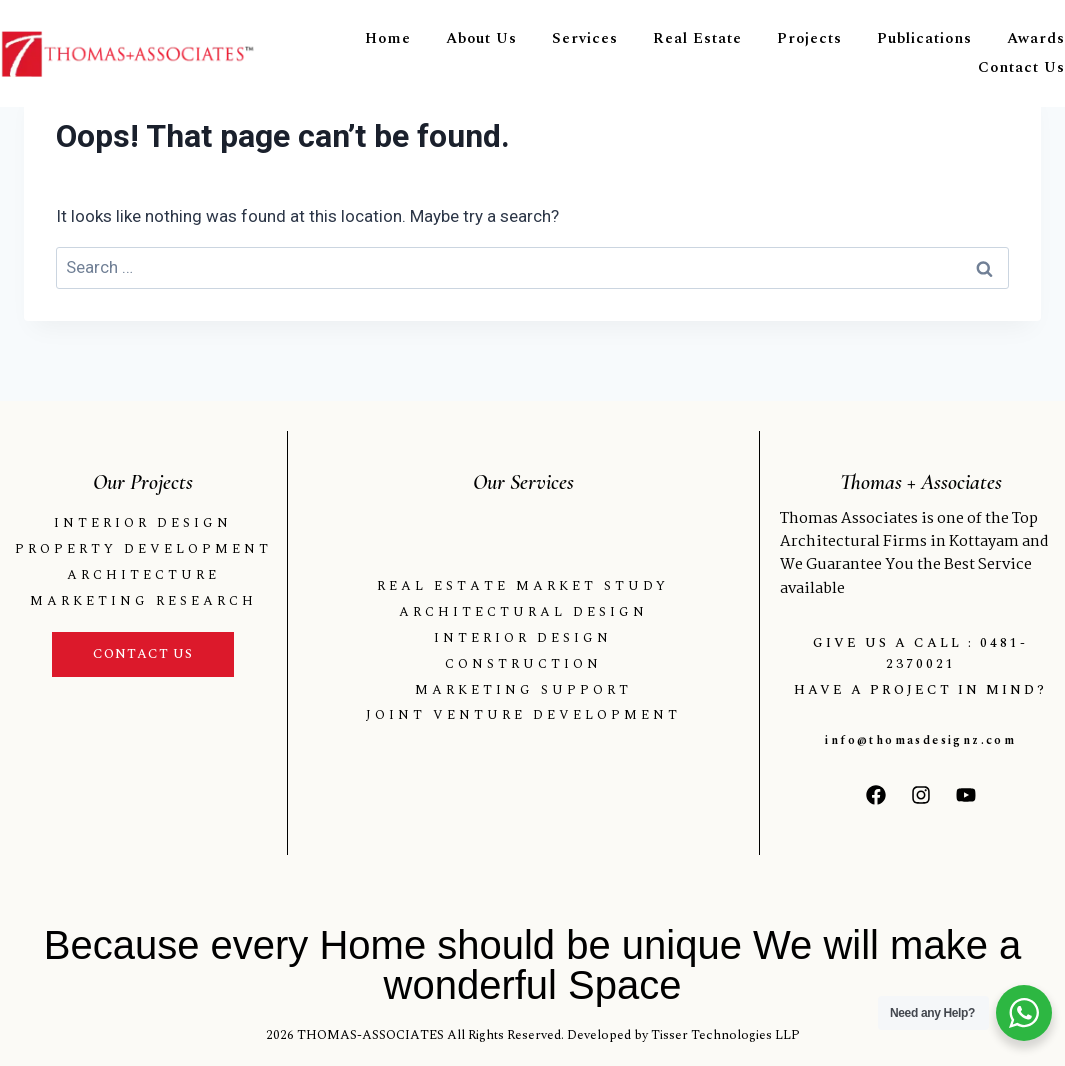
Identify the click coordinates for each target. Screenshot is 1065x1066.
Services (585, 38)
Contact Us (1021, 67)
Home (388, 38)
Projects (809, 38)
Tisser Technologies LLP (725, 1035)
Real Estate (697, 38)
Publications (924, 38)
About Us (481, 38)
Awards (1036, 38)
